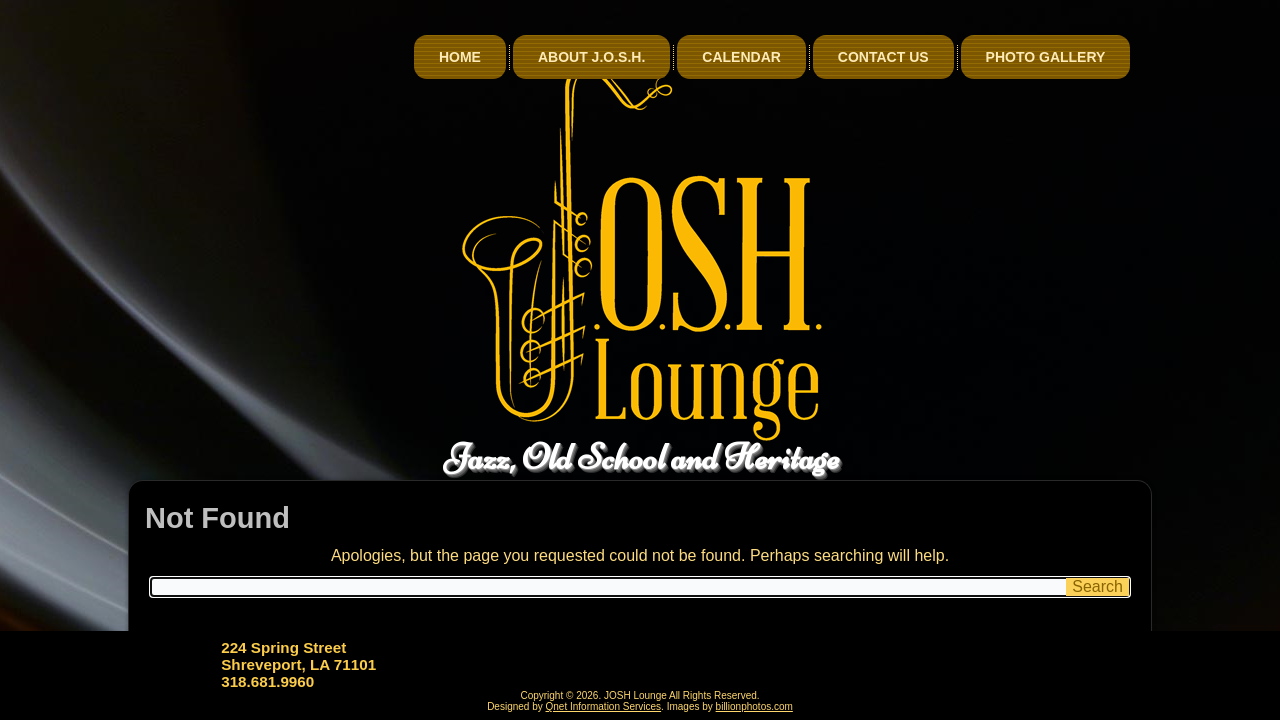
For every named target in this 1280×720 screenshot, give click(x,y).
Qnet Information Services (604, 706)
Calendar (741, 57)
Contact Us (883, 57)
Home (460, 57)
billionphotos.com (754, 706)
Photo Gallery (1046, 57)
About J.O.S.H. (591, 57)
